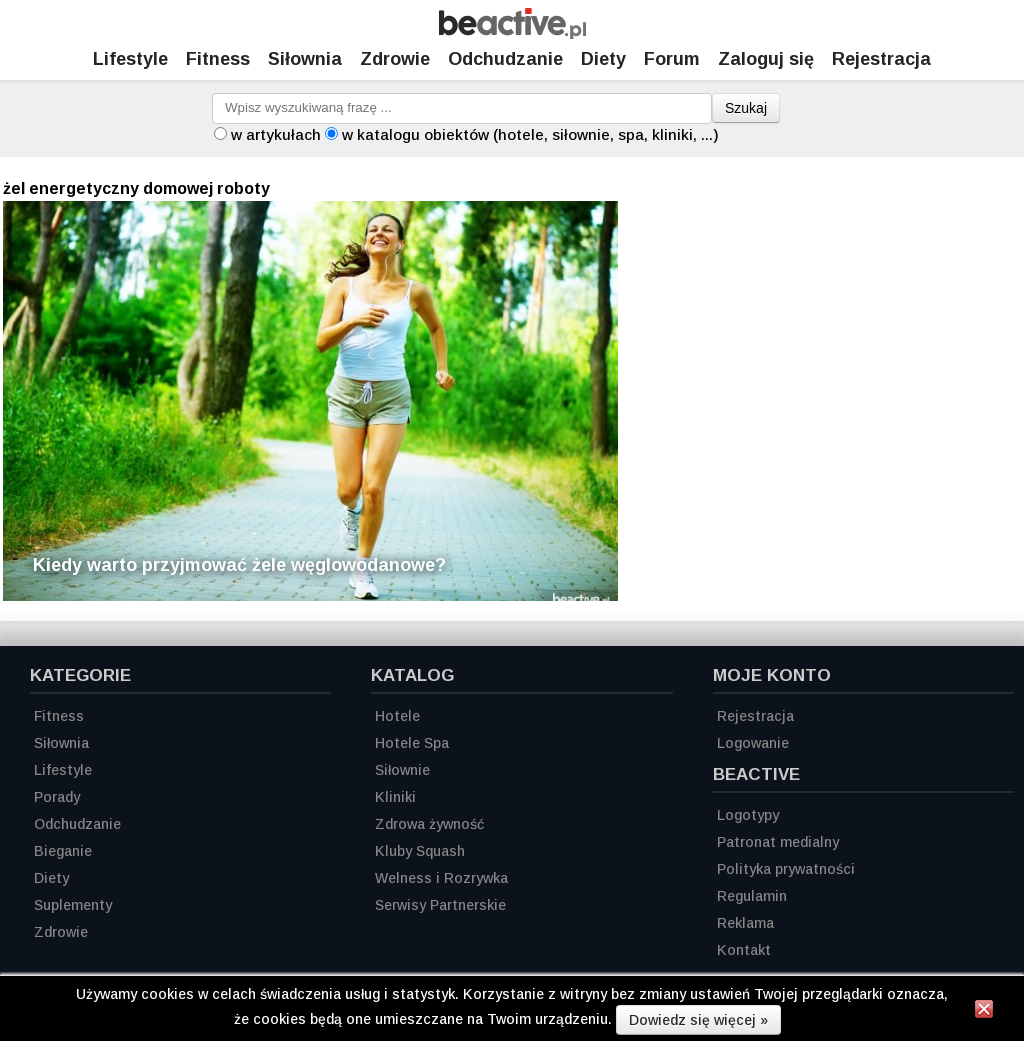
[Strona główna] (512, 33)
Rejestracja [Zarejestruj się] (881, 59)
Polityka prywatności (786, 869)
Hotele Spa (412, 743)
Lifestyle (130, 59)
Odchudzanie (505, 59)
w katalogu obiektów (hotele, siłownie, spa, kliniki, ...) (530, 134)
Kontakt (744, 950)
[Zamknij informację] (984, 1012)
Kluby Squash (420, 851)
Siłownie (402, 770)
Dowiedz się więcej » (698, 1020)
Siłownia (305, 59)
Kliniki (395, 797)
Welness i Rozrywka (441, 878)
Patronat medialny (778, 842)
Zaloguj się (766, 59)
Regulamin (752, 896)
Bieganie (63, 851)
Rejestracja (755, 716)
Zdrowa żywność (429, 824)
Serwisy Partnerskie (440, 905)
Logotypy (748, 815)
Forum (672, 59)
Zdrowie (395, 59)
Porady (57, 797)
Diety (603, 59)
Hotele (397, 716)
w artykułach (276, 134)
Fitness (218, 59)
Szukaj (746, 108)
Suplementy (73, 905)
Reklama (745, 923)
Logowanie (753, 743)
